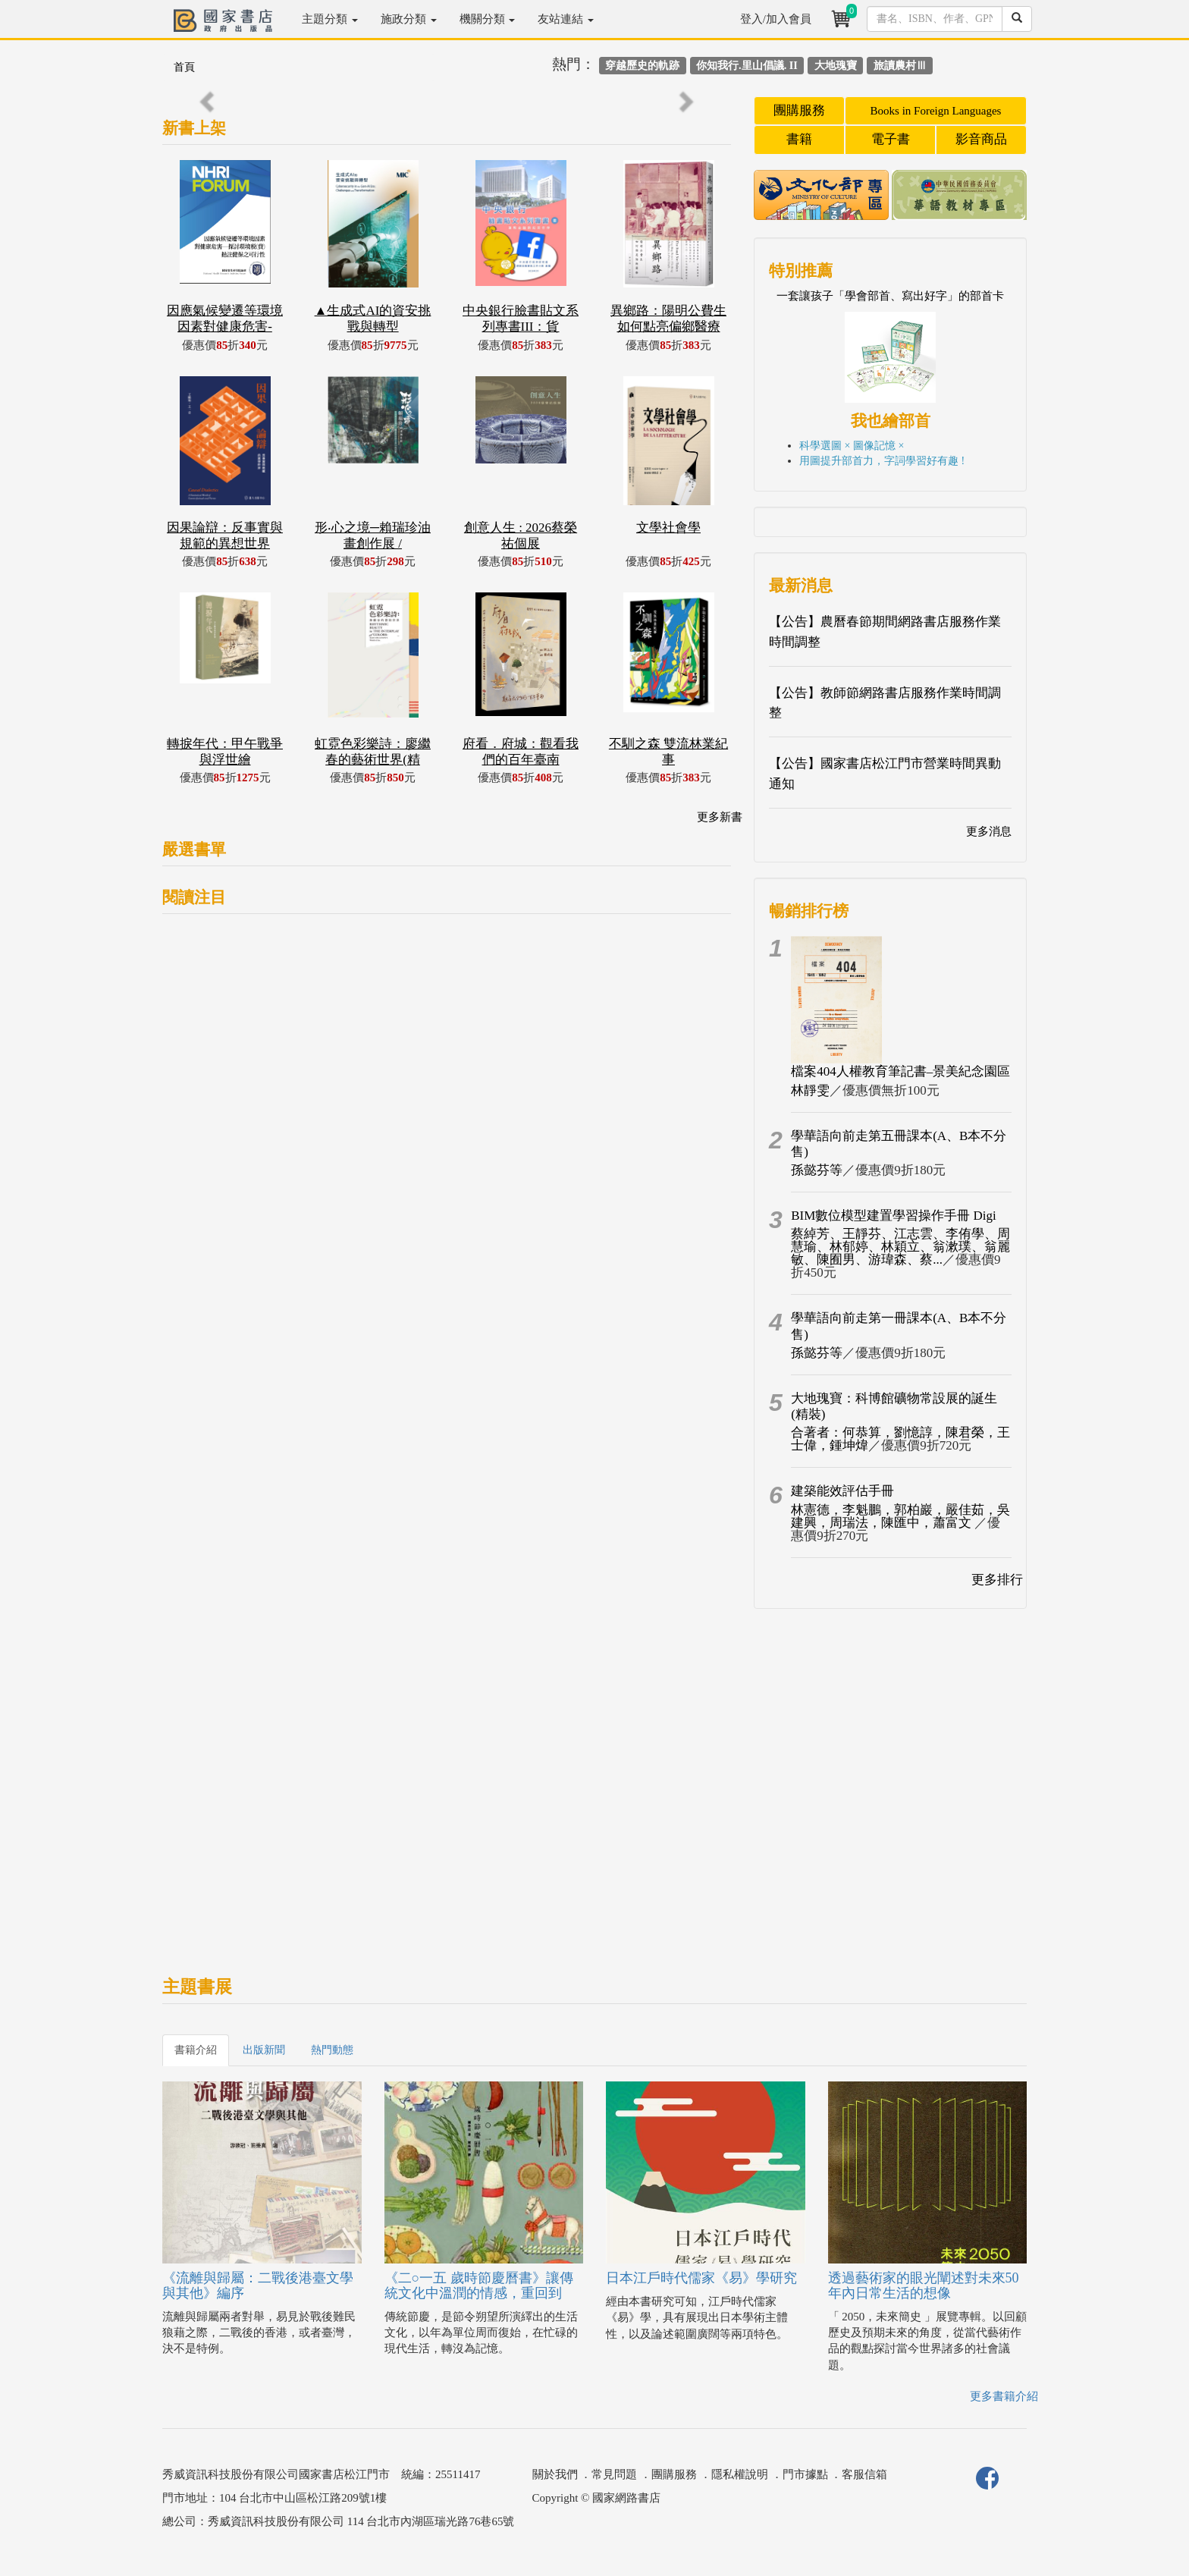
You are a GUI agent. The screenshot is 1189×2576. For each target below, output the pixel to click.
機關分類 (488, 19)
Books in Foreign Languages (936, 111)
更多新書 (719, 817)
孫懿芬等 (816, 1170)
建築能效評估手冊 (842, 1491)
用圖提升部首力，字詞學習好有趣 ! (882, 461)
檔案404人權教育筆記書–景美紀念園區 (900, 1071)
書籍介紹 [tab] (195, 2050)
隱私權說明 (739, 2474)
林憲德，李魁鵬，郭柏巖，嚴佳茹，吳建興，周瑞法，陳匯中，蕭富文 (900, 1516)
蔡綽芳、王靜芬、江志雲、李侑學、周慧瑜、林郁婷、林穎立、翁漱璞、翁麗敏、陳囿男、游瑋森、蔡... (900, 1247)
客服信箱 (864, 2474)
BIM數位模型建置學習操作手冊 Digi (893, 1215)
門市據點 (805, 2474)
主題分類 (330, 19)
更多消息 (989, 831)
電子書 (890, 139)
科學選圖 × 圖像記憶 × (851, 445)
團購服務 (799, 110)
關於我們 (555, 2474)
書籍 (799, 139)
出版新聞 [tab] (264, 2050)
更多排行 (997, 1579)
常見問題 (614, 2474)
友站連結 (566, 19)
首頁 (184, 67)
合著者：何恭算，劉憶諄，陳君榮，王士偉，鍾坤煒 (900, 1439)
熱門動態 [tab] (332, 2050)
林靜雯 (810, 1090)
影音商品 (981, 139)
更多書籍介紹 (1004, 2396)
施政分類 (409, 19)
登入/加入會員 (775, 19)
